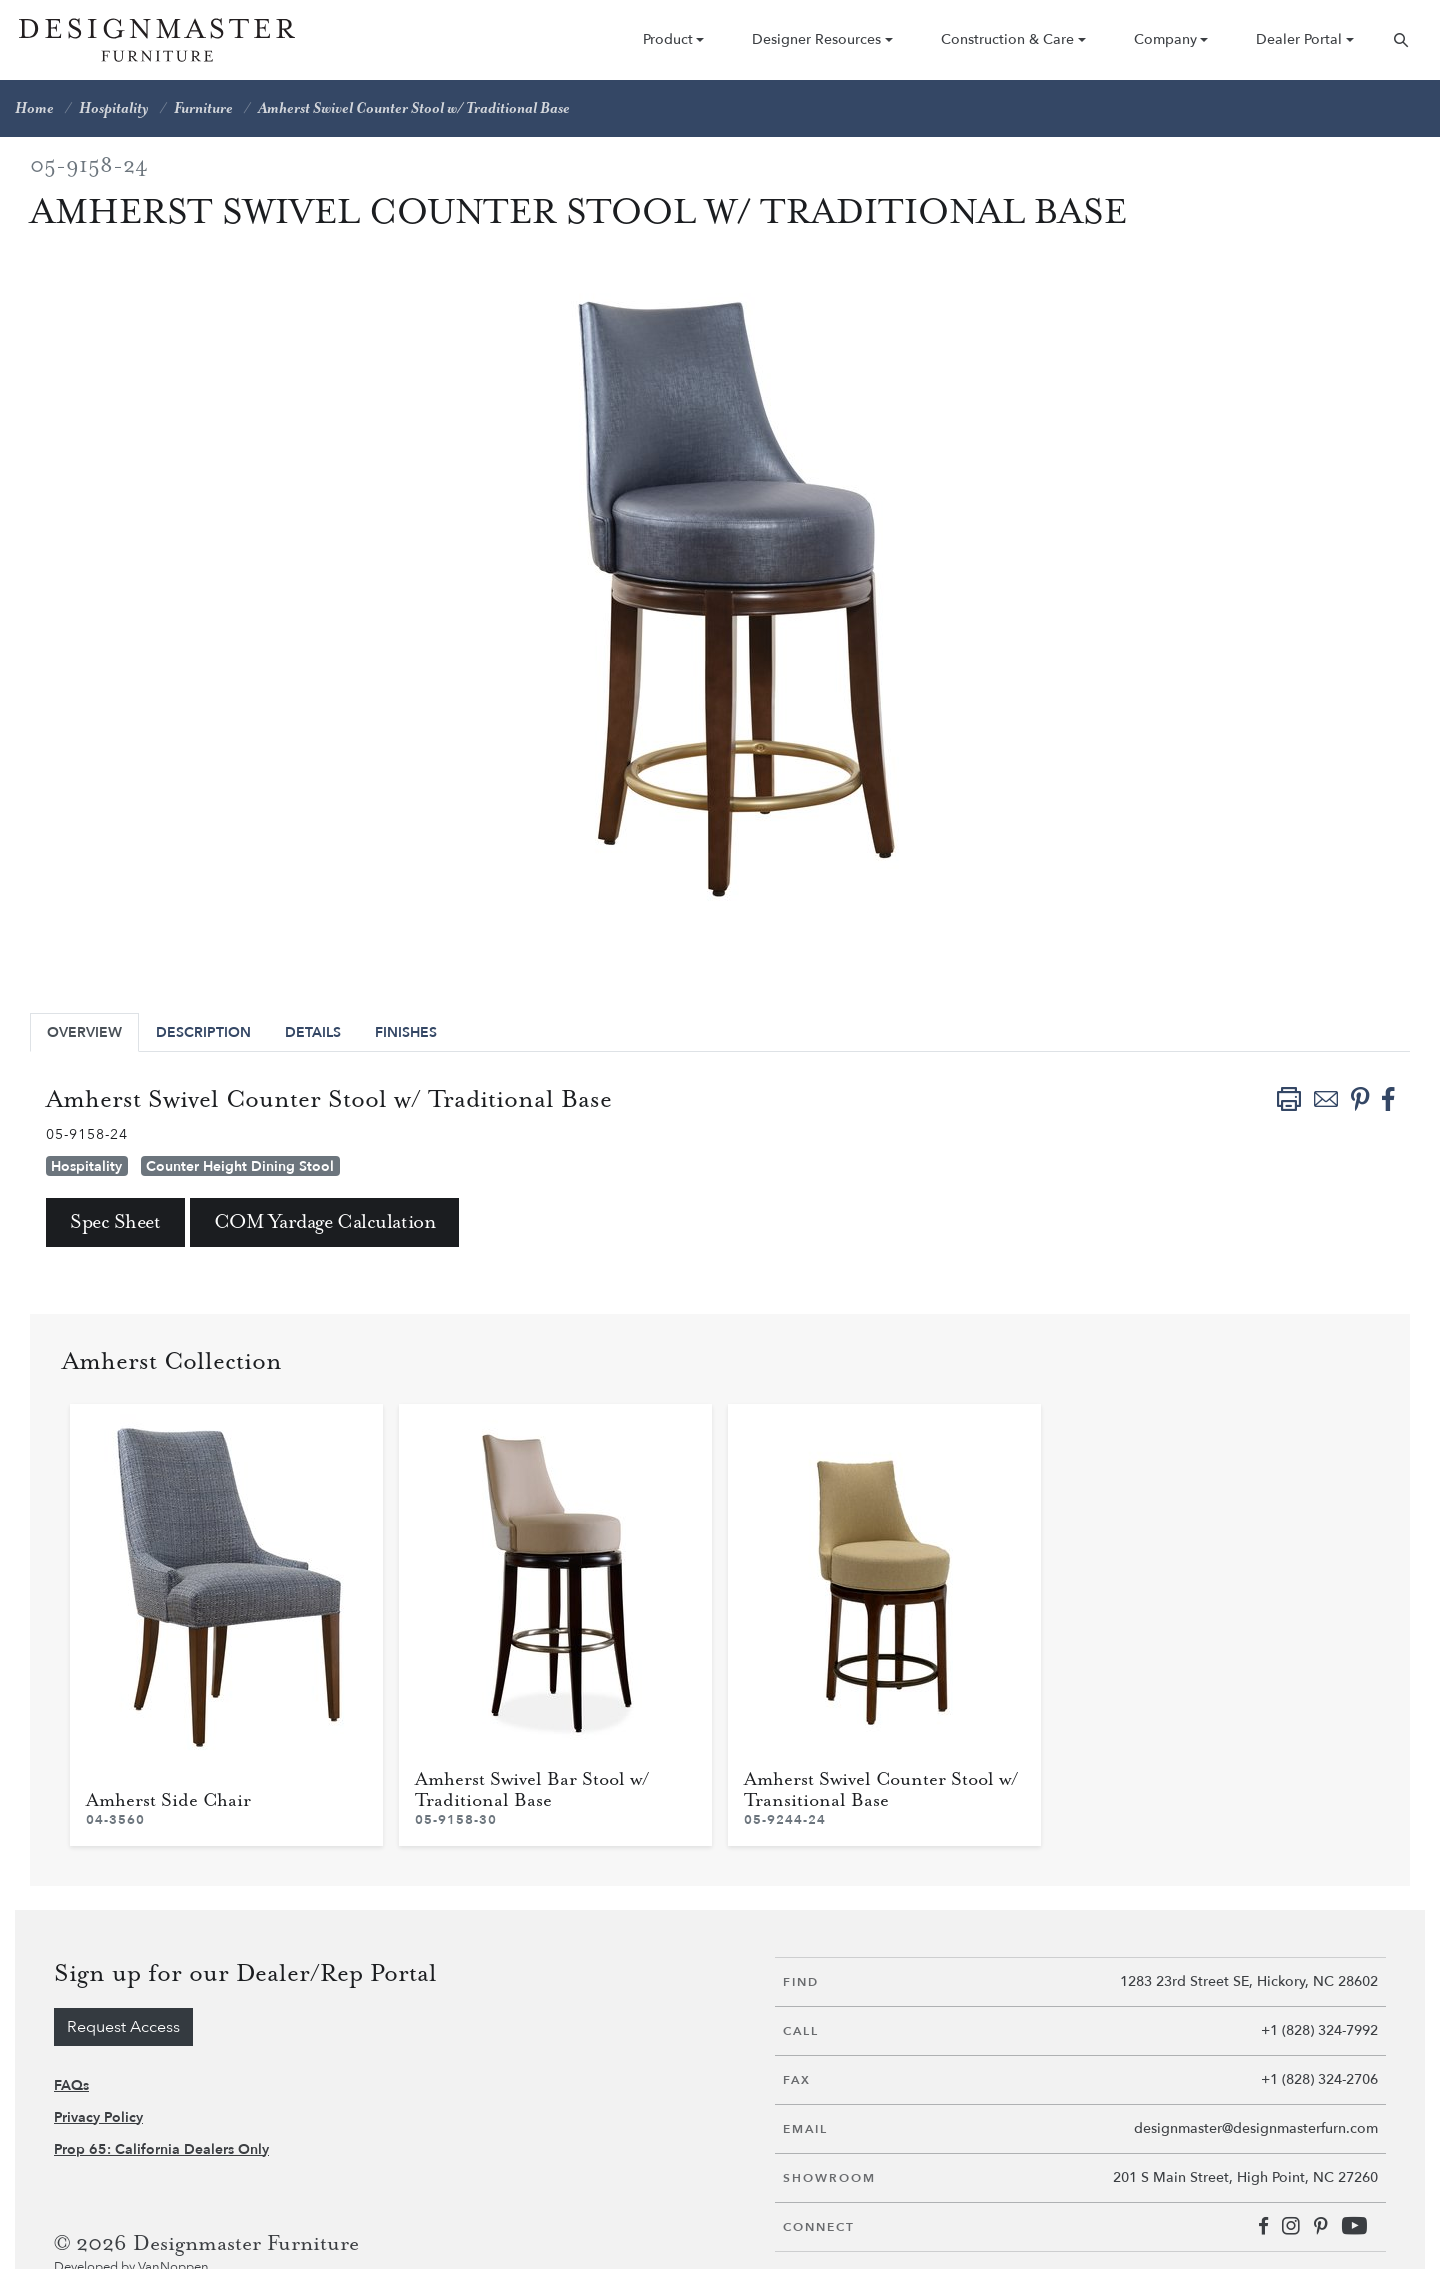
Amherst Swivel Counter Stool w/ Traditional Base (414, 108)
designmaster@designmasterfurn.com (1256, 2128)
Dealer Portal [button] (1299, 39)
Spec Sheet (115, 1222)
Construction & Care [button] (1007, 39)
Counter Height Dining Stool (240, 1166)
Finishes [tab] (406, 1032)
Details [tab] (313, 1032)
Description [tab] (203, 1032)
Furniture (203, 108)
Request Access (123, 2027)
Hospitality (114, 108)
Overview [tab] (84, 1032)
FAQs (71, 2085)
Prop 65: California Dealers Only (161, 2149)
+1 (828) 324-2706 (1319, 2079)
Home (34, 108)
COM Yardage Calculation (325, 1222)
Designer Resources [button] (816, 39)
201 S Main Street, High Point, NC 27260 (1245, 2177)
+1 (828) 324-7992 (1319, 2030)
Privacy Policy (98, 2117)
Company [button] (1165, 39)
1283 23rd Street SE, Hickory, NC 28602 (1249, 1981)
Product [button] (668, 39)
